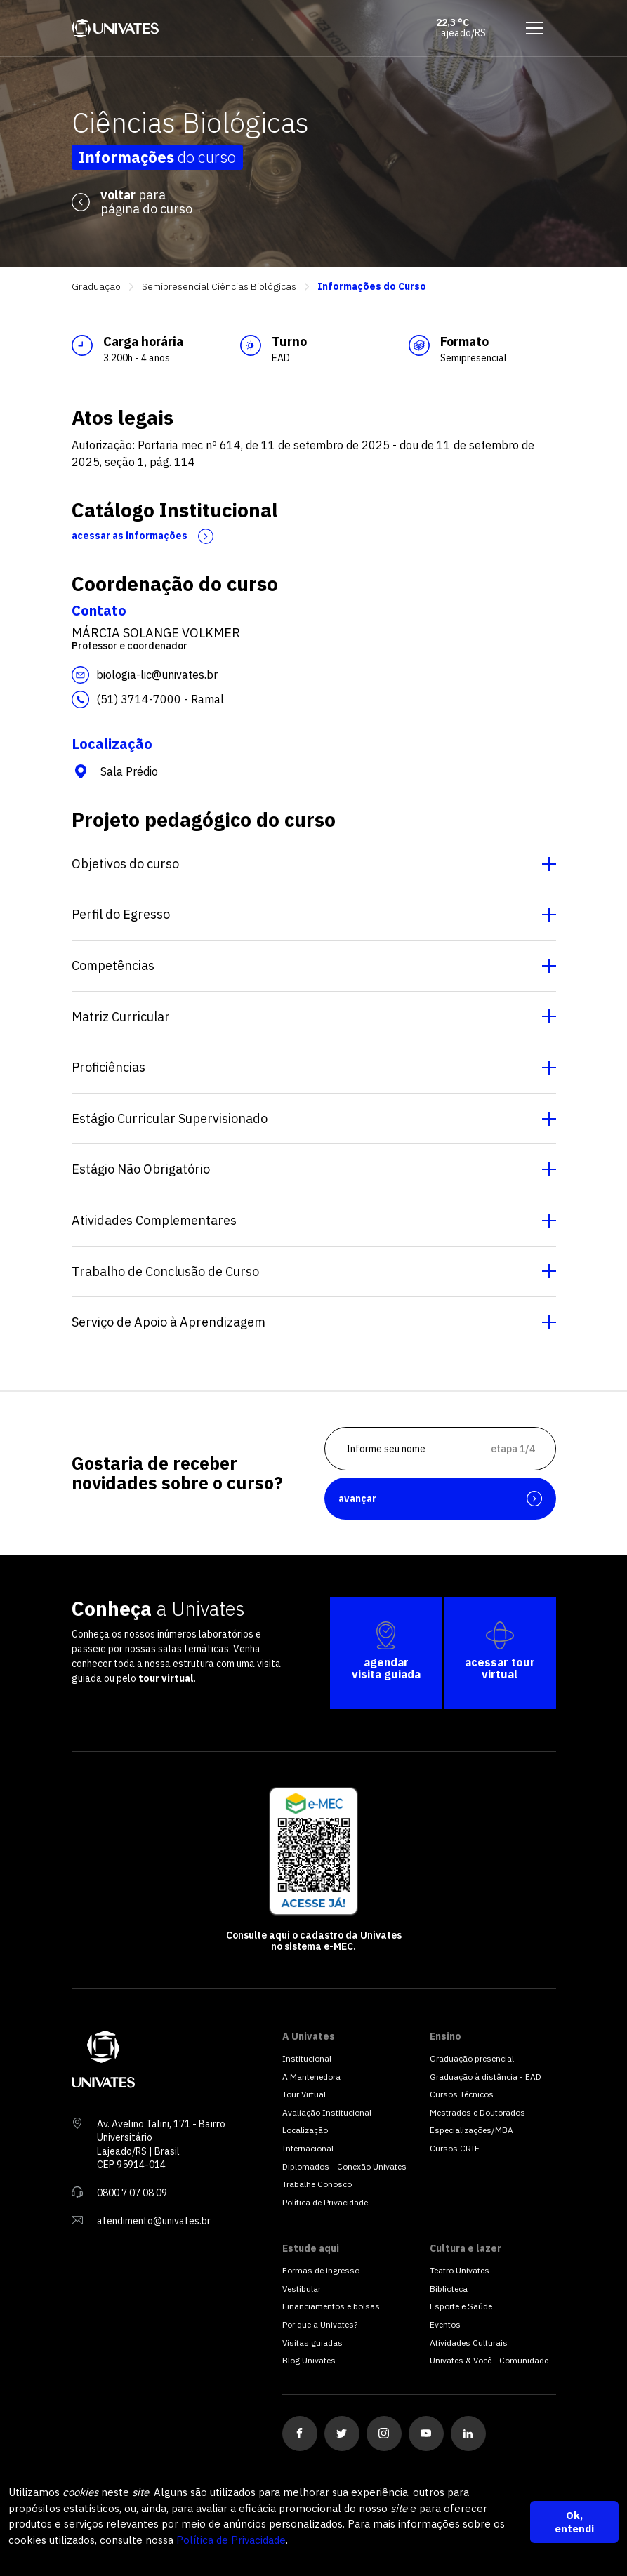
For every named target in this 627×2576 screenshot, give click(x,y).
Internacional (308, 2148)
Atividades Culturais (469, 2342)
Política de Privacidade (231, 2540)
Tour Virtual (304, 2094)
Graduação (96, 287)
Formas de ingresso (320, 2270)
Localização (305, 2130)
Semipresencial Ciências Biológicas (219, 287)
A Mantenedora (311, 2076)
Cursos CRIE (455, 2148)
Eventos (445, 2324)
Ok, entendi (574, 2522)
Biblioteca (449, 2288)
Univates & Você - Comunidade (489, 2360)
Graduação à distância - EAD (485, 2076)
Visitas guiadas (312, 2342)
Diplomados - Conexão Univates (344, 2166)
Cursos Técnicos (462, 2094)
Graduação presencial (472, 2058)
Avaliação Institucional (326, 2112)
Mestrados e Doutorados (477, 2112)
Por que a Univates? (319, 2324)
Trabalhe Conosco (317, 2184)
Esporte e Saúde (461, 2306)
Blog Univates (309, 2360)
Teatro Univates (459, 2270)
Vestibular (301, 2288)
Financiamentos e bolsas (331, 2306)
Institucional (306, 2058)
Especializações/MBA (471, 2130)
